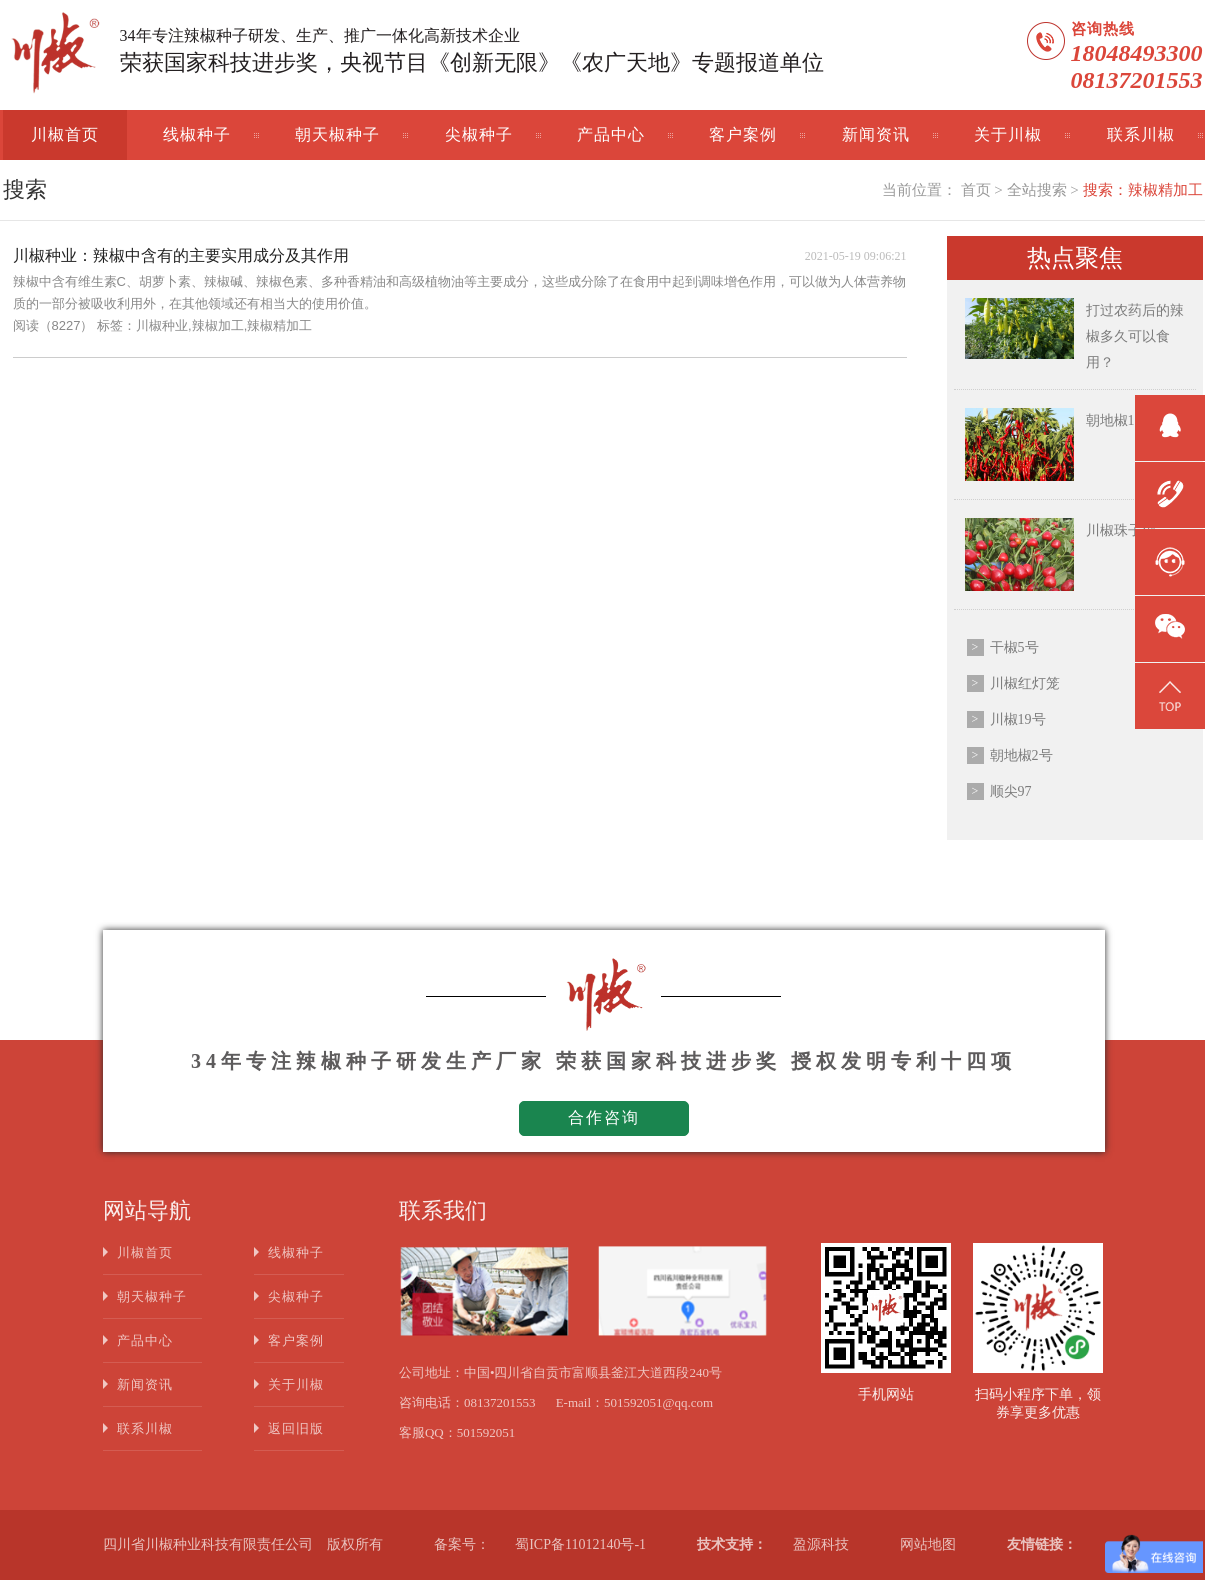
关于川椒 (1008, 134)
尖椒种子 (479, 134)
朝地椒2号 (1021, 755)
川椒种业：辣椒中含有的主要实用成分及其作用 (181, 255)
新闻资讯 (876, 134)
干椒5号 (1014, 647)
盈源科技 (821, 1544)
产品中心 (611, 134)
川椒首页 (65, 134)
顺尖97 (1011, 791)
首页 (976, 190)
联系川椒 (1141, 134)
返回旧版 (296, 1428)
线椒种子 (197, 134)
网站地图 (928, 1544)
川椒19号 (1018, 719)
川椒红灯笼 (1025, 683)
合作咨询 (604, 1117)
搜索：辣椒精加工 (1143, 190)
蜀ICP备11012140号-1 (580, 1544)
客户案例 (743, 134)
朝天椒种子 (337, 134)
